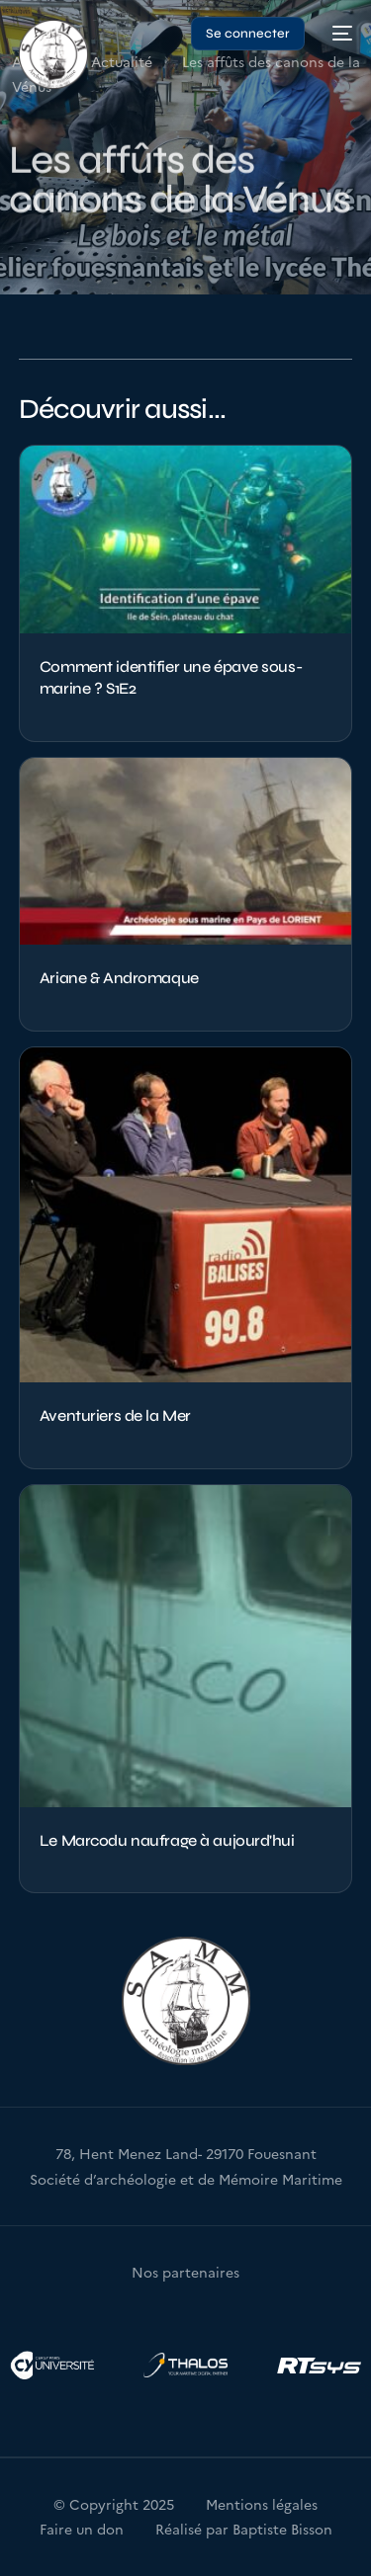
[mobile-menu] (338, 33)
